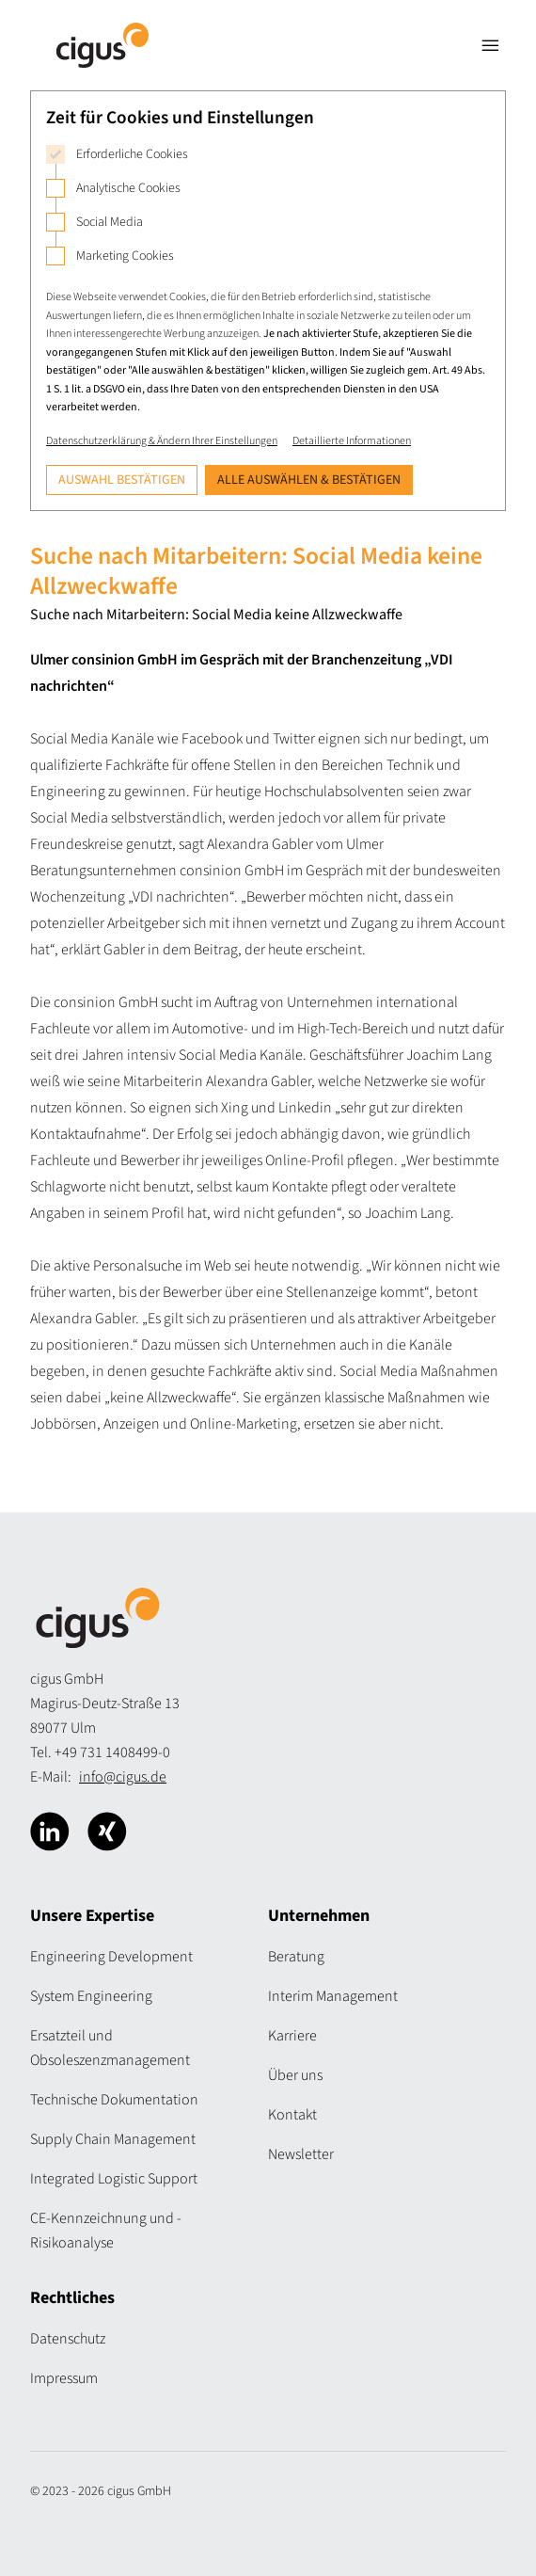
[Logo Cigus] (102, 45)
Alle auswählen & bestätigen (309, 480)
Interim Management (333, 1996)
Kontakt (292, 2114)
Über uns (295, 2075)
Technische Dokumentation (114, 2099)
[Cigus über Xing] (107, 1831)
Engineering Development (111, 1956)
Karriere (292, 2035)
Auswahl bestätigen (121, 480)
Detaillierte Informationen (351, 441)
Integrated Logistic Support (113, 2178)
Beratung (296, 1956)
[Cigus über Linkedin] (50, 1831)
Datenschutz (67, 2338)
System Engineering (91, 1996)
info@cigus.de (122, 1777)
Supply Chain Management (113, 2139)
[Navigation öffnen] (491, 45)
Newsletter (301, 2154)
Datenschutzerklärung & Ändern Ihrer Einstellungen (161, 441)
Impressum (64, 2378)
